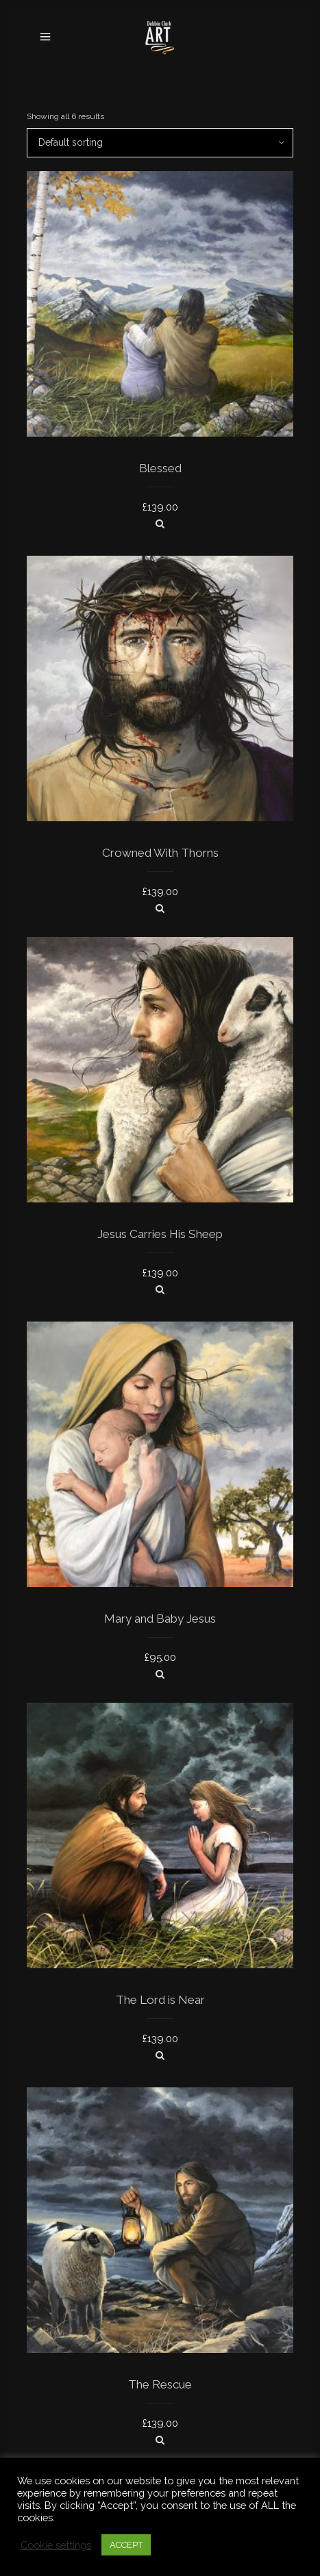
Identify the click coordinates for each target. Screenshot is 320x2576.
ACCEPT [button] (126, 2545)
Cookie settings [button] (56, 2545)
